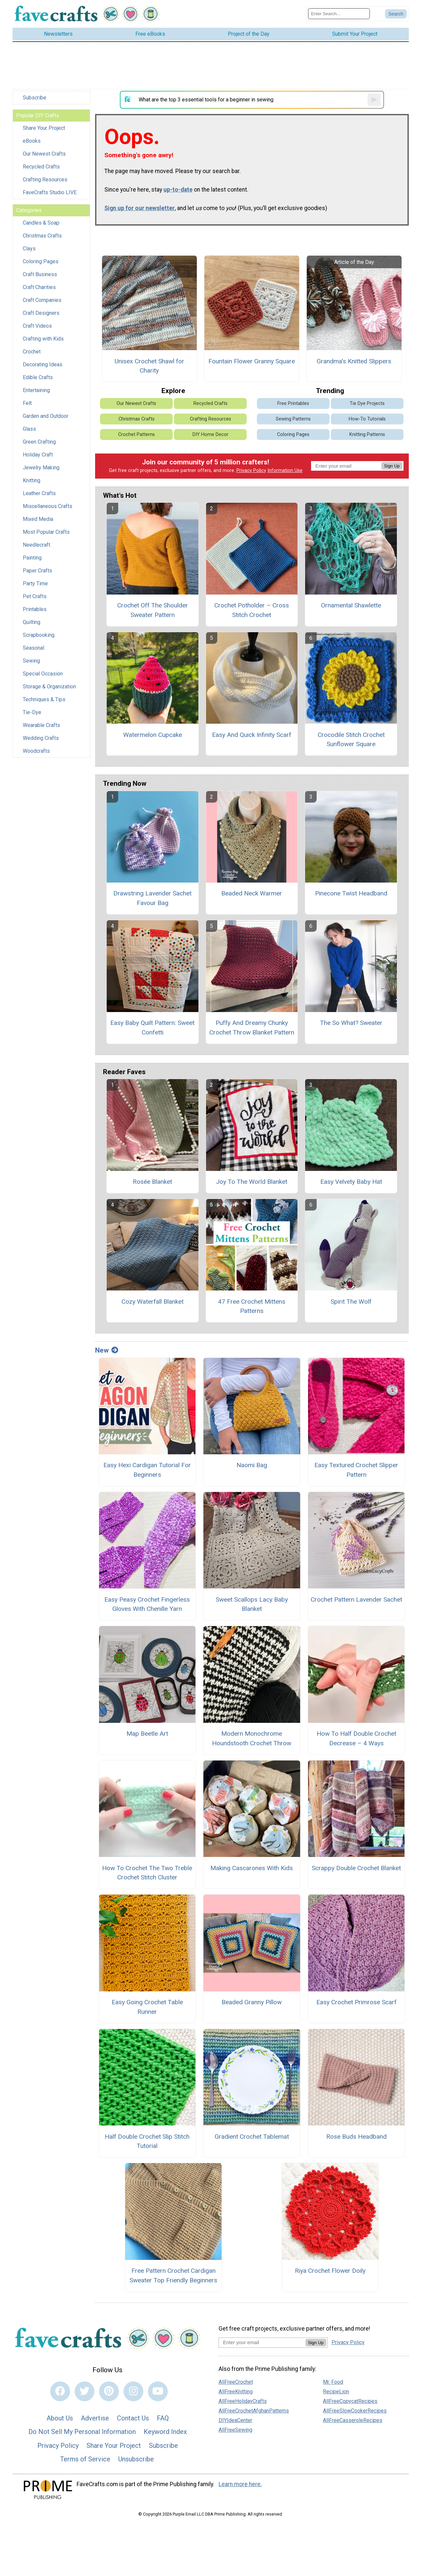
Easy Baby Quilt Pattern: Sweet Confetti (152, 1027)
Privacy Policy (251, 470)
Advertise (95, 2418)
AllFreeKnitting (236, 2391)
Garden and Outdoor (45, 416)
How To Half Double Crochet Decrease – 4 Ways (356, 1738)
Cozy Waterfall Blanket (153, 1301)
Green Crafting (39, 442)
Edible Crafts (38, 377)
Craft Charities (39, 287)
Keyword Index (165, 2432)
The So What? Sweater (351, 1023)
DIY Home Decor (210, 434)
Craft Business (40, 274)
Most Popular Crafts (46, 532)
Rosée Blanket (152, 1181)
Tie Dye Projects (367, 403)
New (106, 1350)
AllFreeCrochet (236, 2382)
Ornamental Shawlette (351, 605)
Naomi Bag (251, 1465)
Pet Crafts (35, 596)
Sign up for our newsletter (139, 208)
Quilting (31, 622)
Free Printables (293, 403)
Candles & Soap (41, 223)
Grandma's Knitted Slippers (354, 361)
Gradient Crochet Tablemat (252, 2136)
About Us (60, 2418)
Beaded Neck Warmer (251, 893)
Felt (27, 403)
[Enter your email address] (262, 2342)
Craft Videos (37, 326)
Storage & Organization (49, 686)
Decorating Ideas (42, 364)
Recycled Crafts (41, 166)
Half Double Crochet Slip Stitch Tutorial (147, 2141)
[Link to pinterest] (109, 2391)
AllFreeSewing (235, 2430)
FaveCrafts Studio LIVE (50, 192)
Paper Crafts (37, 570)
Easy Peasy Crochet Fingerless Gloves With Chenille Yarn (147, 1604)
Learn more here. (240, 2484)
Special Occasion (43, 674)
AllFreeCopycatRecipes (350, 2401)
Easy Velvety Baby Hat (351, 1181)
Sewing (31, 661)
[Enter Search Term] (339, 13)
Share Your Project (44, 128)
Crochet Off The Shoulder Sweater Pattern (152, 610)
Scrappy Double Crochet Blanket (356, 1868)
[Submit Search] (396, 13)
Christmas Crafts (42, 236)
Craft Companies (42, 300)
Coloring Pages (40, 261)
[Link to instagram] (133, 2391)
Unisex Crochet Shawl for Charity (149, 366)
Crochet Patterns (136, 434)
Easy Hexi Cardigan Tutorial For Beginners (147, 1469)
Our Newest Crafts (44, 154)
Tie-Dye (32, 712)
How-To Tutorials (367, 419)
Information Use (284, 470)
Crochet (32, 351)
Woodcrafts (36, 751)
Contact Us (133, 2418)
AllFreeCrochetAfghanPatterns (254, 2411)
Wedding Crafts (41, 738)
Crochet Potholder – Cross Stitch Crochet (251, 610)
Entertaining (36, 390)
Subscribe (34, 97)
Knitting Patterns (367, 434)
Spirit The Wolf (351, 1301)
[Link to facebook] (60, 2391)
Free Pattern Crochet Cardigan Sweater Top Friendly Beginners (173, 2275)
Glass (29, 429)
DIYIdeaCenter (235, 2420)
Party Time (35, 583)
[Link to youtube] (158, 2391)
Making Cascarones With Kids (251, 1868)
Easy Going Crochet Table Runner (147, 2006)
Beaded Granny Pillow (252, 2002)
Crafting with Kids (43, 339)
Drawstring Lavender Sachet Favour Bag (152, 898)
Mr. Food (333, 2382)
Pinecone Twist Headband (351, 893)
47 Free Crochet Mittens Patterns (251, 1306)
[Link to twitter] (84, 2391)
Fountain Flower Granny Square (251, 361)
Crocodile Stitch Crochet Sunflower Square (351, 739)
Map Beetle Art (147, 1733)
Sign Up (392, 465)
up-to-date (178, 189)
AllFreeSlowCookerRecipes (355, 2411)
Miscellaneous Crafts (47, 506)
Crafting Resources (45, 179)
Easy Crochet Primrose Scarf (356, 2002)
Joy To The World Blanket (251, 1181)
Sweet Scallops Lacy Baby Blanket (252, 1604)
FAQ (163, 2418)
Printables (35, 609)
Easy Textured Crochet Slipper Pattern (356, 1469)
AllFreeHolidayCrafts (243, 2401)
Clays (29, 248)
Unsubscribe (136, 2459)
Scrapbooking (38, 635)
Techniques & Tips (44, 699)
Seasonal (33, 648)
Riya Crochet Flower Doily (330, 2270)
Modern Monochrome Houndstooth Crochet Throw (251, 1738)
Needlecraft (36, 545)
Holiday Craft (38, 455)
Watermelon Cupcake (152, 735)
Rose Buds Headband (356, 2136)
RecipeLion (336, 2391)
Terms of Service (85, 2459)
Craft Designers (41, 313)
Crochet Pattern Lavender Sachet (356, 1599)
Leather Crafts (39, 493)
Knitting (31, 480)
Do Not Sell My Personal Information (82, 2432)
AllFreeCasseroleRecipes (352, 2420)
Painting (32, 558)
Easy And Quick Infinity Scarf (251, 735)
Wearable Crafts (41, 725)
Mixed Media (38, 519)
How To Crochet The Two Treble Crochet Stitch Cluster (147, 1872)
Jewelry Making (41, 467)
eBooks (32, 141)
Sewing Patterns (293, 419)
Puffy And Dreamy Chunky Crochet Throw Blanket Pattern (251, 1027)
